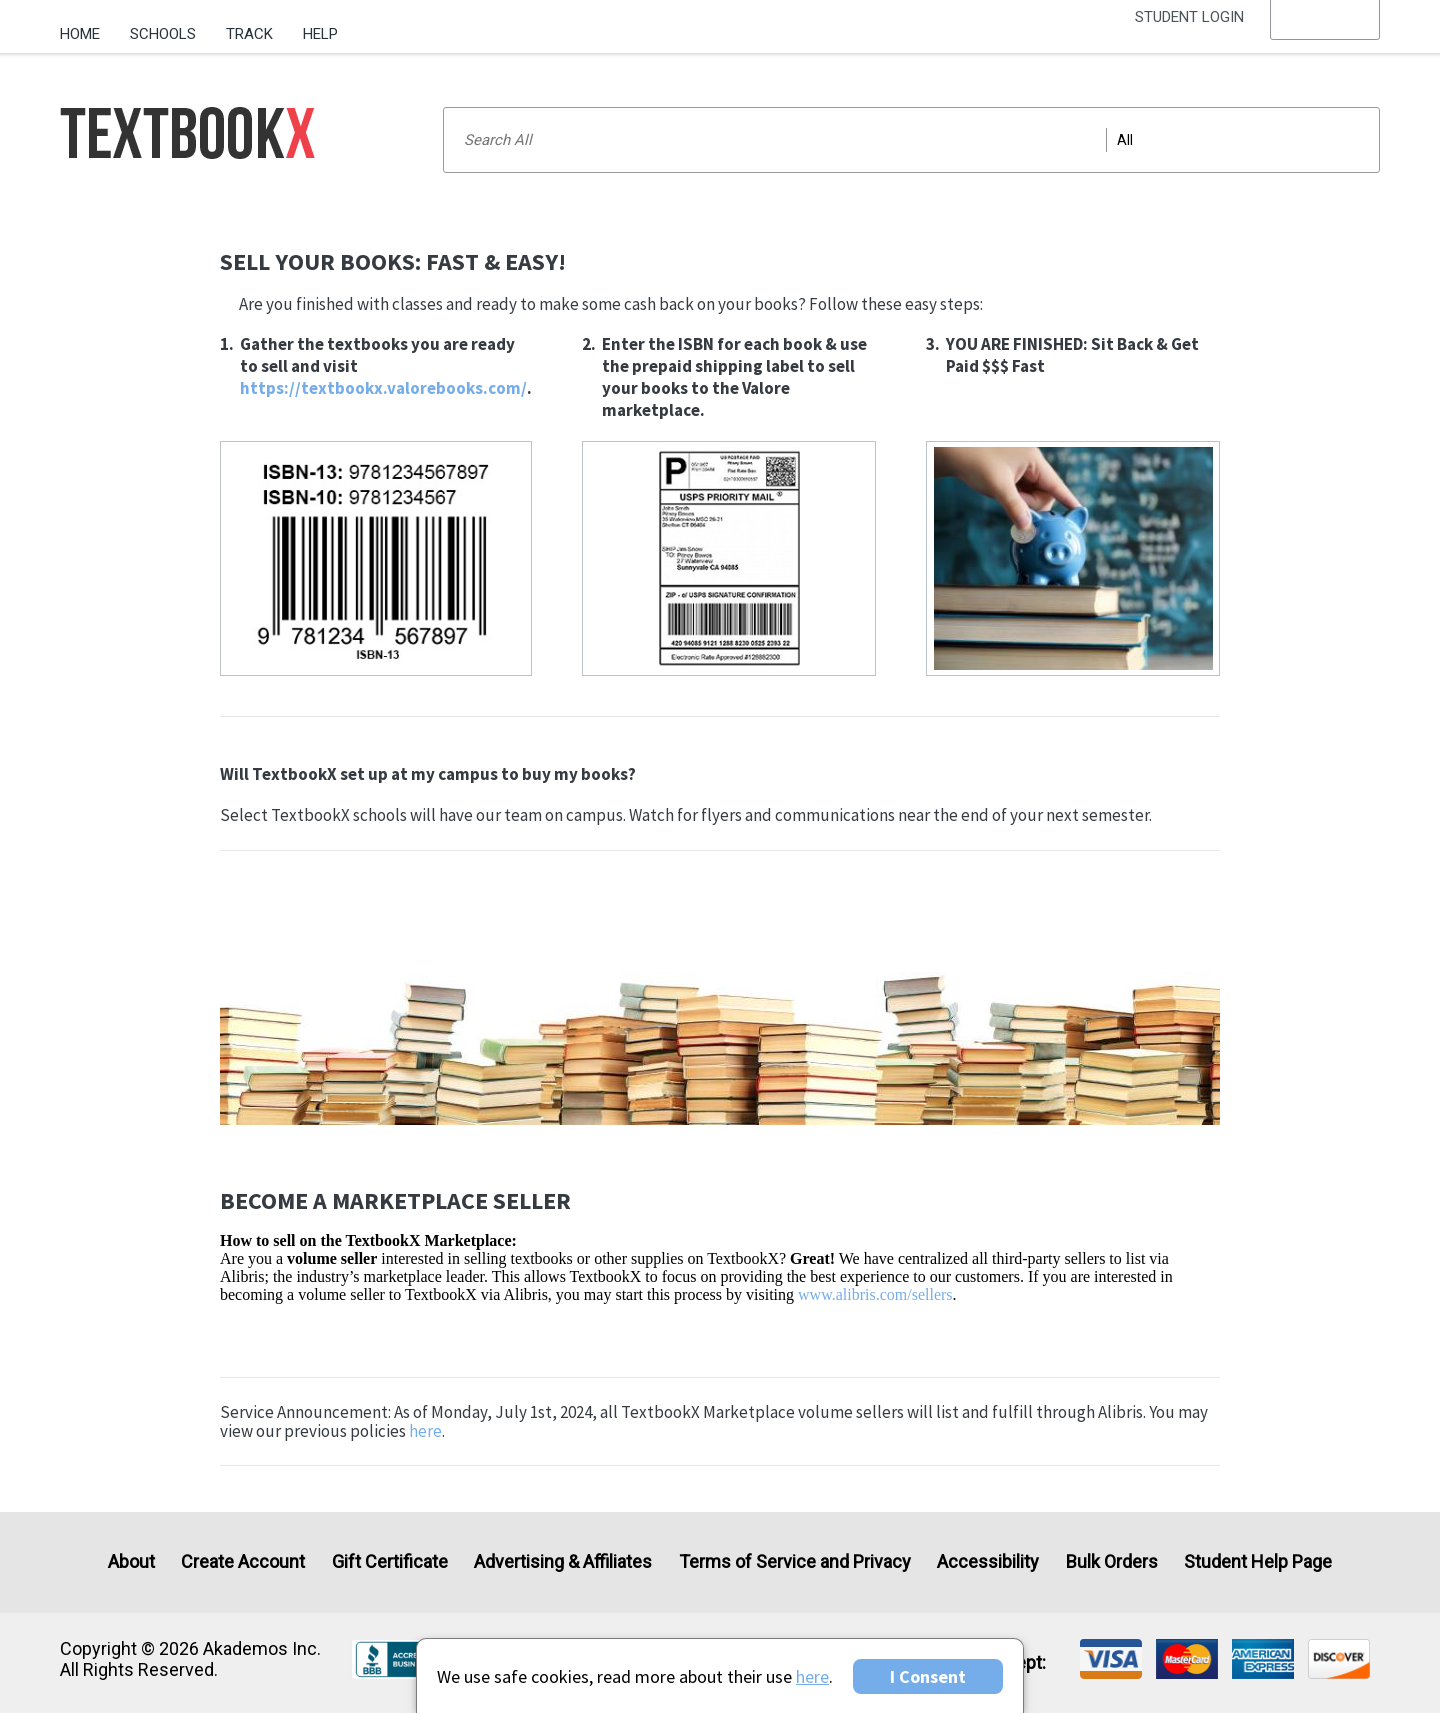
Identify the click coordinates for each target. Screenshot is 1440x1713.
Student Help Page (1258, 1561)
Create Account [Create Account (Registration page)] (243, 1561)
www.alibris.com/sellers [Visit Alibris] (875, 1294)
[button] (1325, 35)
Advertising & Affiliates (563, 1561)
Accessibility (988, 1561)
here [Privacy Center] (812, 1676)
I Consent (928, 1676)
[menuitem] (87, 27)
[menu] (1325, 35)
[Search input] (911, 140)
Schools (163, 34)
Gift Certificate (390, 1561)
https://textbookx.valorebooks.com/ (383, 388)
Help (320, 34)
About (131, 1561)
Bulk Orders (1112, 1561)
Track (249, 34)
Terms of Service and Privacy (795, 1561)
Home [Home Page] (80, 34)
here (425, 1431)
